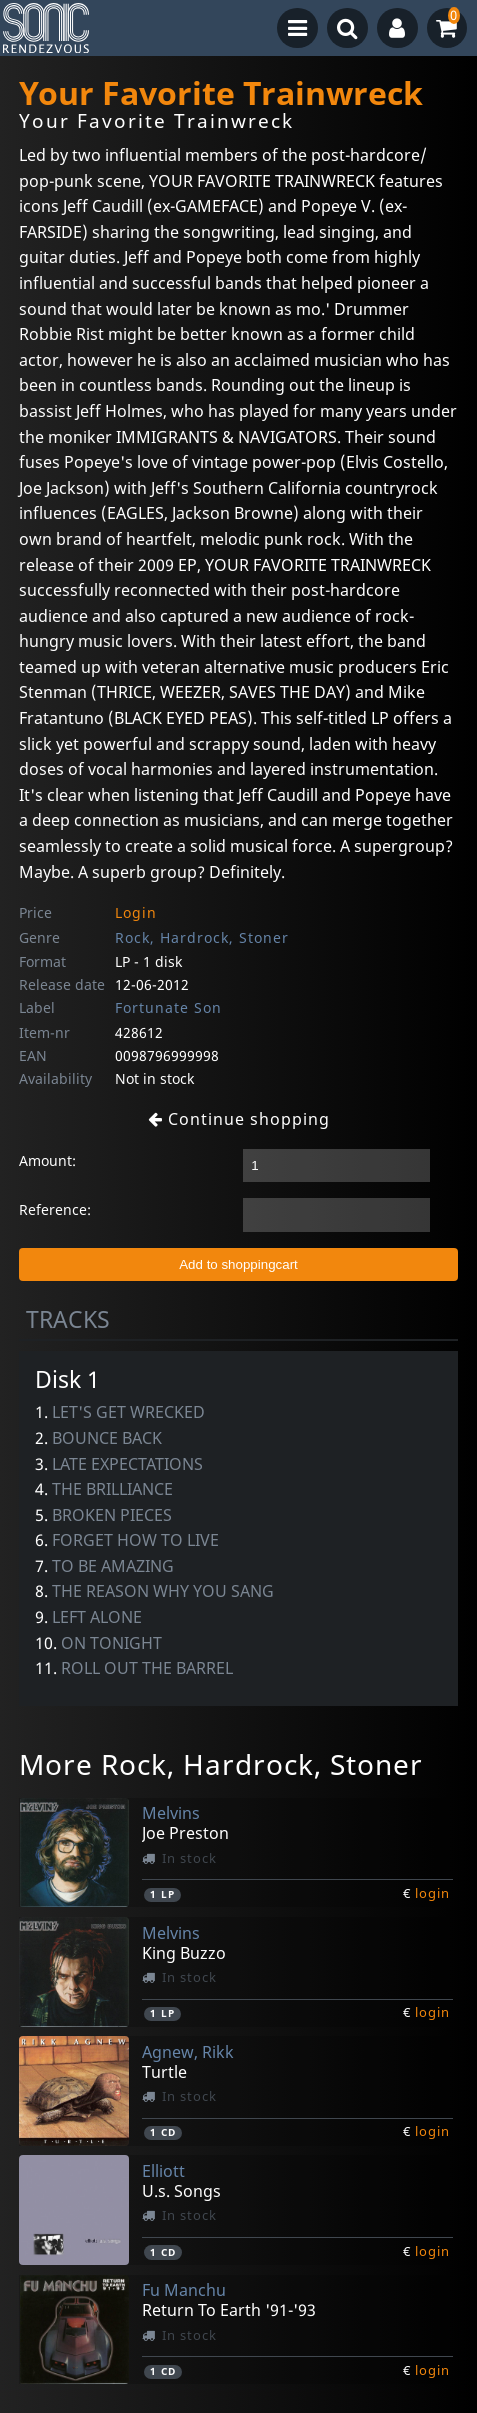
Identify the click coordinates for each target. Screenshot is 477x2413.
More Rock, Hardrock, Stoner (221, 1764)
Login (136, 912)
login (432, 1893)
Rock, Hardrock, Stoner (202, 937)
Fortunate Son (168, 1007)
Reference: (55, 1209)
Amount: (47, 1160)
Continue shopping (239, 1119)
